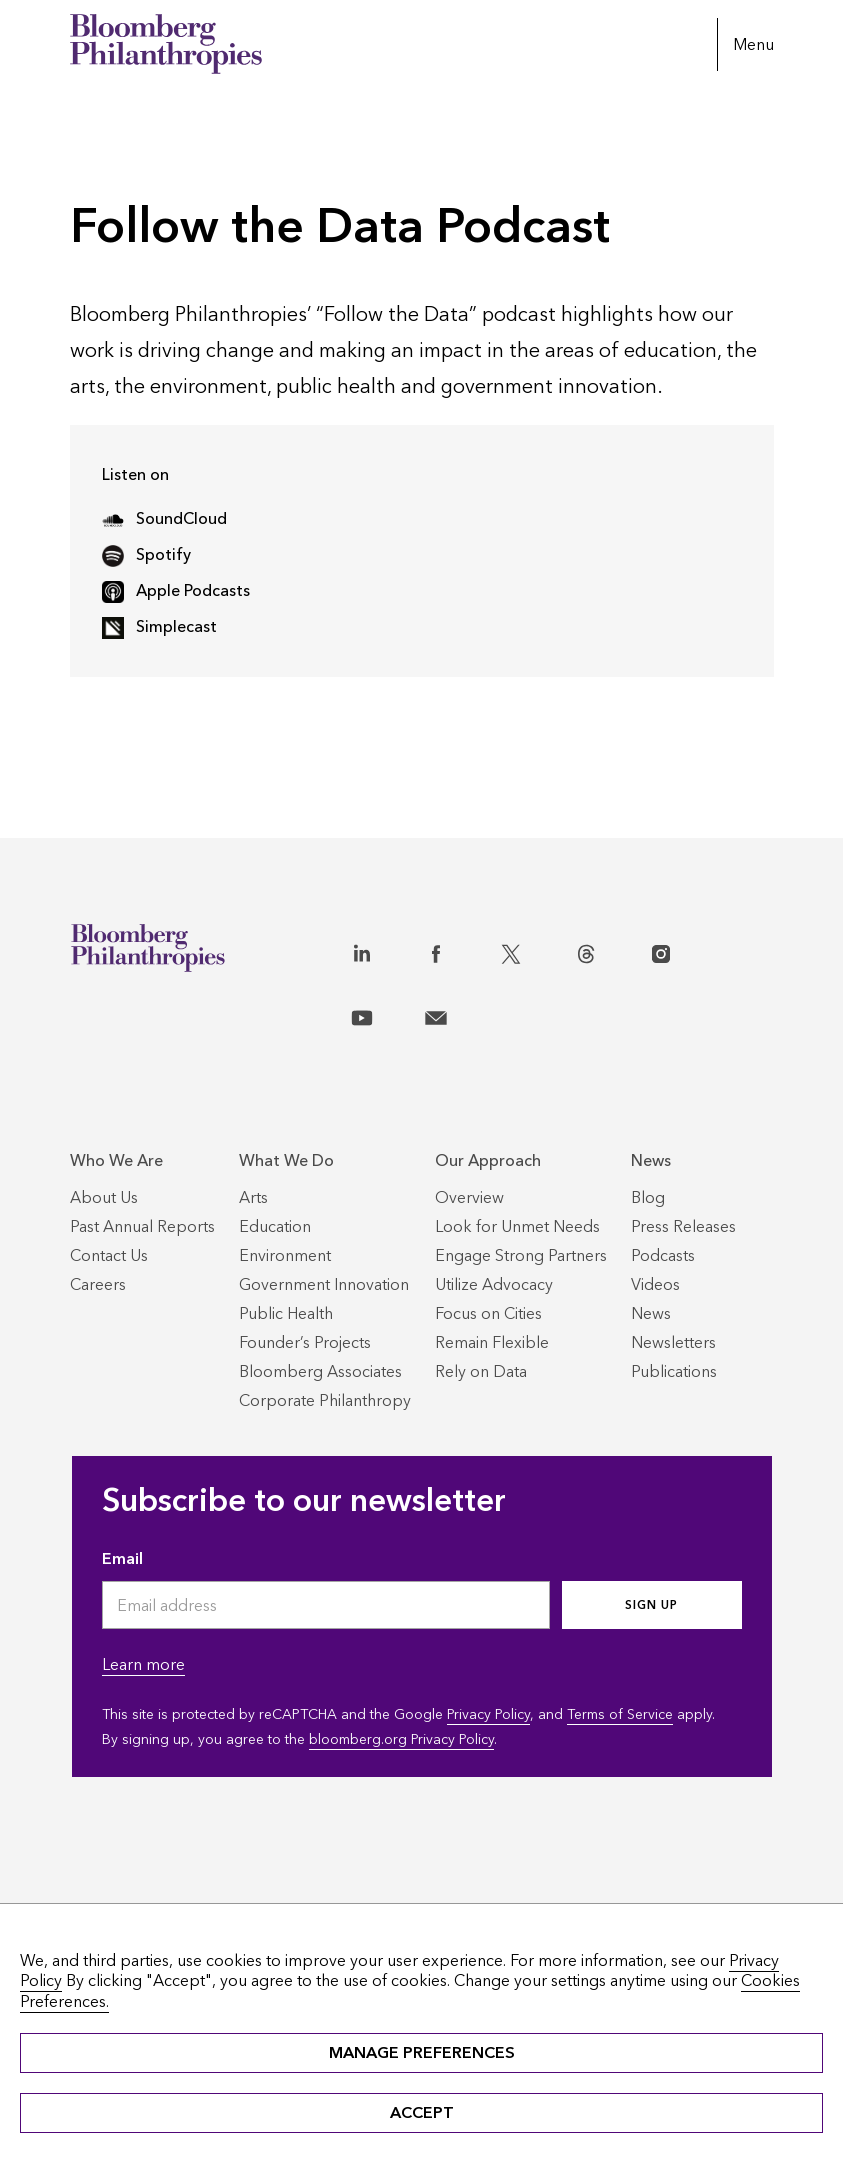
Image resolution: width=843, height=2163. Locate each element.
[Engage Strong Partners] (521, 1255)
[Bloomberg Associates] (320, 1371)
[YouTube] (383, 1014)
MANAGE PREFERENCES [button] (422, 2052)
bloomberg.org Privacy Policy (401, 1739)
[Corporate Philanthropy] (325, 1400)
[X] (532, 950)
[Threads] (607, 950)
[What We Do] (325, 1160)
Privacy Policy (488, 1714)
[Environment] (285, 1255)
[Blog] (648, 1197)
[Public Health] (286, 1313)
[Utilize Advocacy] (494, 1284)
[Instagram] (682, 950)
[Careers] (98, 1284)
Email (122, 1558)
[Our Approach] (521, 1160)
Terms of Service (620, 1714)
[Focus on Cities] (488, 1313)
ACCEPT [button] (422, 2112)
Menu (753, 44)
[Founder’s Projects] (305, 1342)
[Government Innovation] (324, 1284)
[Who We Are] (142, 1160)
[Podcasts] (663, 1255)
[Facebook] (457, 950)
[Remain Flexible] (492, 1342)
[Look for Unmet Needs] (517, 1226)
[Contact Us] (109, 1255)
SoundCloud (164, 518)
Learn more (143, 1664)
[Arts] (253, 1197)
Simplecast (159, 626)
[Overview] (469, 1197)
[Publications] (674, 1371)
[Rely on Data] (481, 1371)
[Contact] (457, 1014)
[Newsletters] (673, 1342)
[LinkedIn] (383, 950)
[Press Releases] (683, 1226)
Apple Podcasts (176, 590)
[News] (683, 1160)
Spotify (146, 554)
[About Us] (104, 1197)
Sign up (651, 1605)
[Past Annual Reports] (142, 1226)
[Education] (275, 1226)
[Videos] (655, 1284)
